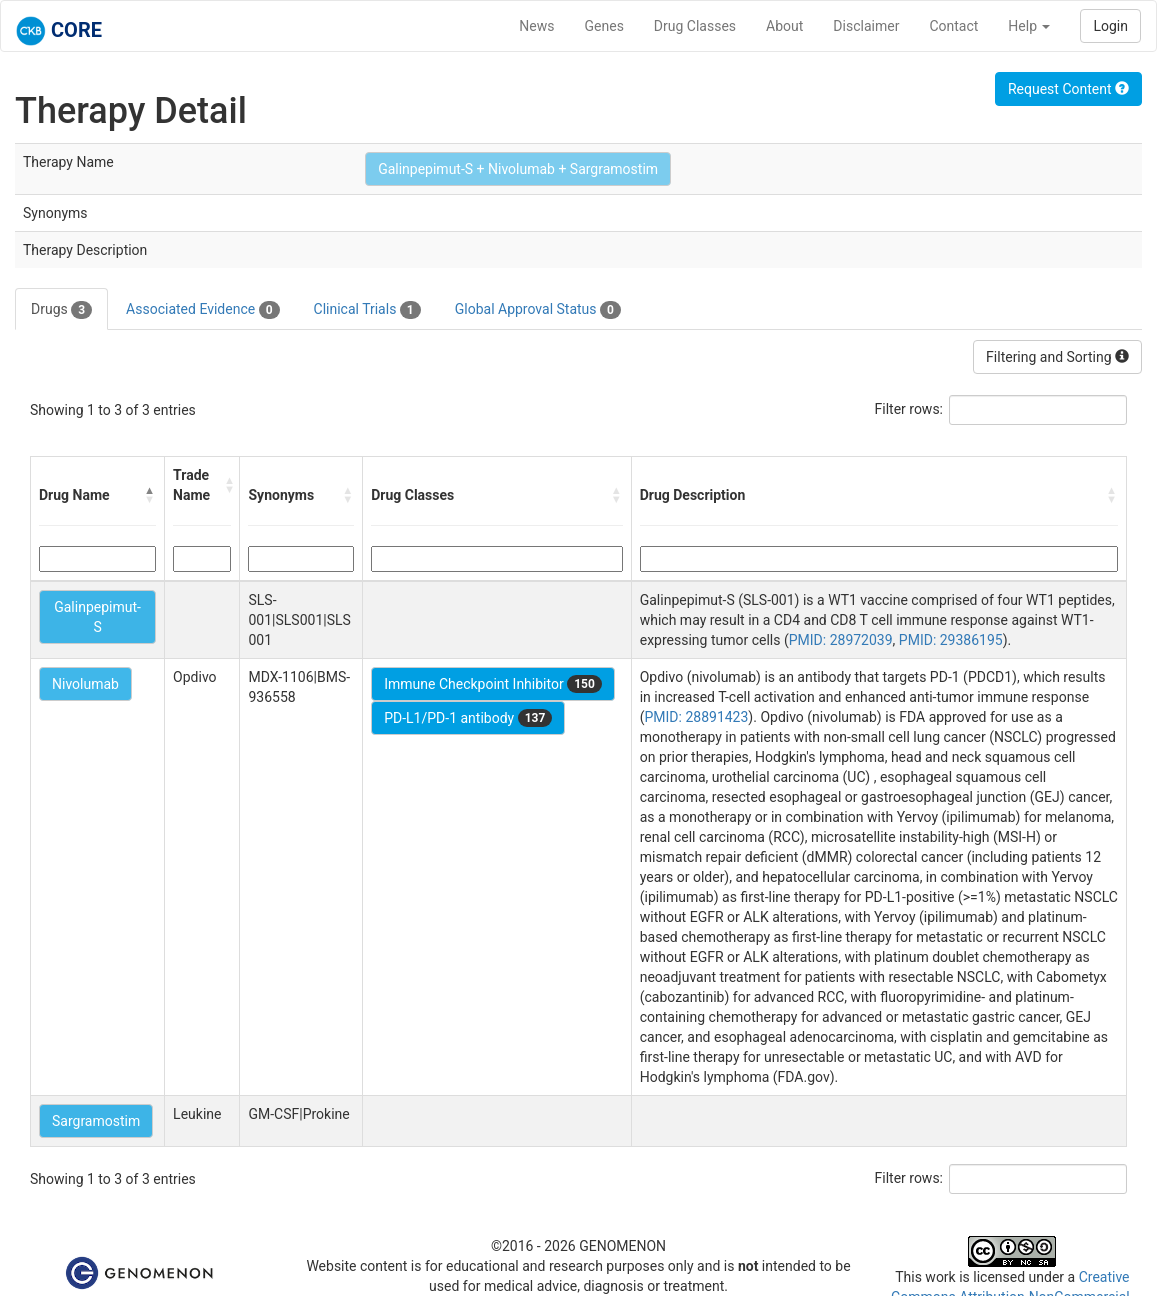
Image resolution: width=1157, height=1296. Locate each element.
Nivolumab (85, 684)
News (536, 26)
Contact (953, 26)
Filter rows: (909, 409)
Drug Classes (695, 26)
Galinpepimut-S (97, 617)
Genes (604, 26)
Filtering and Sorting (1057, 357)
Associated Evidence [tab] (202, 310)
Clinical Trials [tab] (367, 310)
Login (1110, 26)
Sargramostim (96, 1121)
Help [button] (1029, 26)
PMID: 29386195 (951, 640)
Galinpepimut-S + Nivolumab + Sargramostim (518, 169)
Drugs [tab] (61, 310)
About (784, 26)
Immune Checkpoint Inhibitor (493, 684)
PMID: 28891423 (697, 717)
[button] (150, 495)
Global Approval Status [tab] (538, 310)
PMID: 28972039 (841, 640)
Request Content (1068, 89)
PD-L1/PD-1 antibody (468, 718)
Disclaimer (866, 26)
